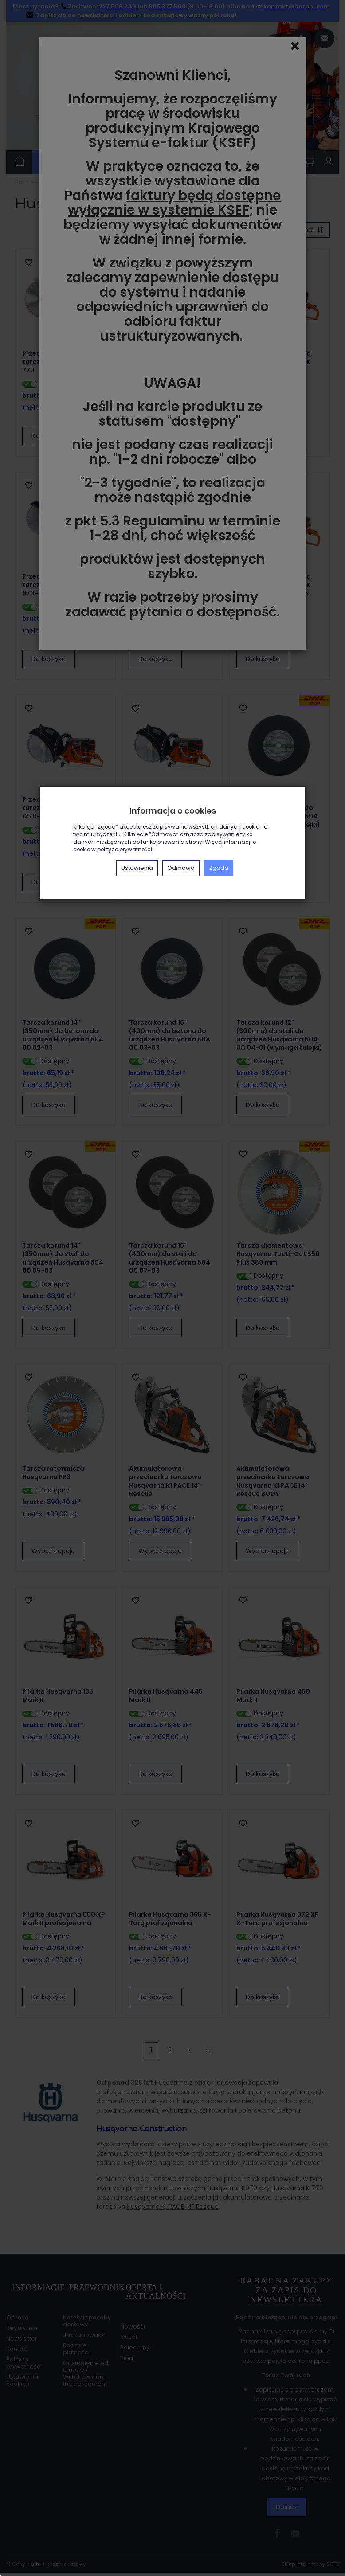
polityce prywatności (124, 849)
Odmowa (181, 868)
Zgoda (218, 868)
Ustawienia (137, 868)
